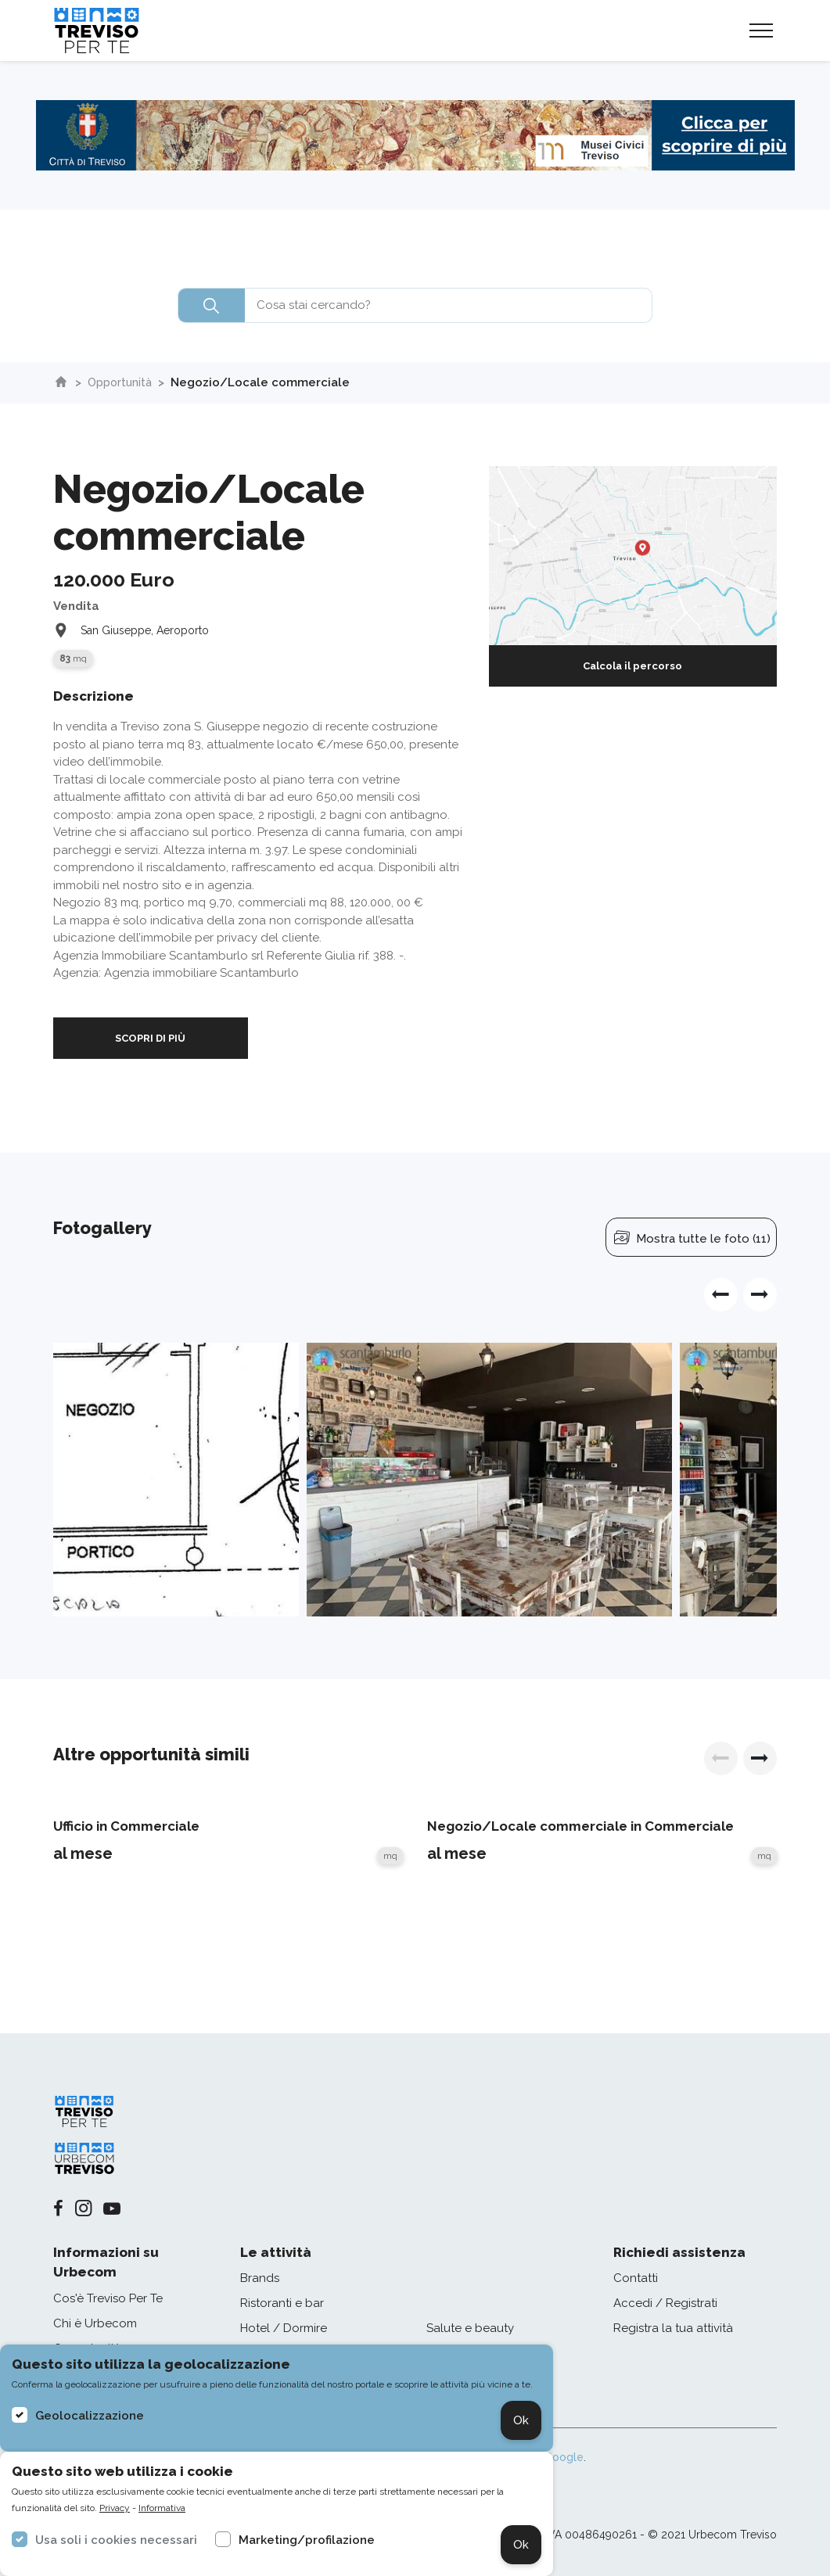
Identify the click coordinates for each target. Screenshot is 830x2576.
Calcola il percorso (632, 666)
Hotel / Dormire (283, 2328)
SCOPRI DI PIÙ (150, 1038)
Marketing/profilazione (307, 2540)
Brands (259, 2278)
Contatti (635, 2278)
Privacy (114, 2507)
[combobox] (415, 305)
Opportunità (121, 382)
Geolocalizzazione (89, 2416)
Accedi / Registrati (665, 2303)
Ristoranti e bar (282, 2303)
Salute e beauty (470, 2328)
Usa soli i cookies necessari (116, 2540)
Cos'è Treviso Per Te (108, 2298)
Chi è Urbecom (95, 2323)
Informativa (161, 2507)
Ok (521, 2420)
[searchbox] (415, 305)
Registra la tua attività (673, 2328)
